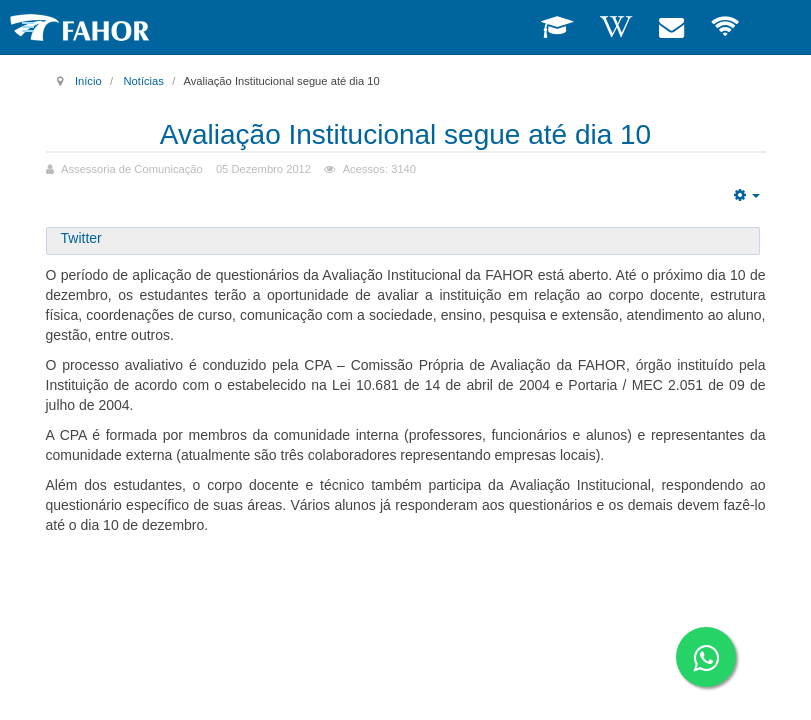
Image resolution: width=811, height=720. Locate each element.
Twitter (81, 238)
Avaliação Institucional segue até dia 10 (405, 134)
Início (88, 81)
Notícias (143, 81)
